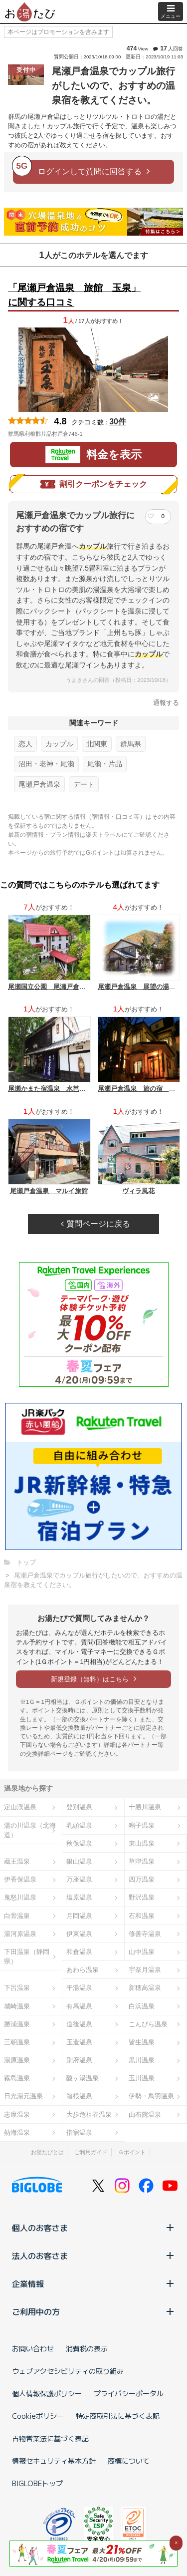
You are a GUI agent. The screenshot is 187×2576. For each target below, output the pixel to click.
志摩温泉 (17, 2114)
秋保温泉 (79, 1843)
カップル (59, 744)
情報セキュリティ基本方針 (54, 2461)
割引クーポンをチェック (93, 484)
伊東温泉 (79, 1933)
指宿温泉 (79, 2132)
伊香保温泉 (20, 1879)
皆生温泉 (142, 2042)
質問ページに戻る (95, 1224)
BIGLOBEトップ (37, 2483)
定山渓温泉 (20, 1807)
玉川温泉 (142, 2078)
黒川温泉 (142, 2060)
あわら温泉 (82, 1969)
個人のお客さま (93, 2228)
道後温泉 (79, 2024)
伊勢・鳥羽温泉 (151, 2096)
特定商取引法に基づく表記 (118, 2416)
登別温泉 (79, 1807)
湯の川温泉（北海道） (30, 1830)
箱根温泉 (79, 2096)
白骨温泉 (17, 1916)
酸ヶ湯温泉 (82, 2078)
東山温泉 (142, 1843)
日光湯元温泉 (23, 2096)
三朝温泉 (17, 2042)
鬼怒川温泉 (20, 1897)
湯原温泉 (17, 2060)
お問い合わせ (33, 2348)
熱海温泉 (17, 2132)
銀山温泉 (79, 1861)
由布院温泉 (145, 2114)
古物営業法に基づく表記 (50, 2438)
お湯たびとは (47, 2152)
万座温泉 (79, 1879)
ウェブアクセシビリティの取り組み (68, 2371)
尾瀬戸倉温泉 (39, 784)
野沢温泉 (142, 1897)
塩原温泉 (79, 1897)
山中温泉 (142, 1951)
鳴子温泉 (142, 1825)
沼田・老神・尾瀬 (46, 764)
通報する (166, 702)
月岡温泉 (79, 1916)
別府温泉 (79, 2060)
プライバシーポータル (129, 2393)
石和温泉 (142, 1916)
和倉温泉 (79, 1951)
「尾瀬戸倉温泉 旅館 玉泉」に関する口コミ (74, 295)
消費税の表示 (87, 2348)
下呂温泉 (17, 1987)
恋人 (25, 744)
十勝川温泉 (145, 1807)
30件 (117, 421)
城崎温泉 (17, 2006)
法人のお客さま (93, 2255)
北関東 (96, 744)
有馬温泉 (79, 2006)
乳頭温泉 (79, 1825)
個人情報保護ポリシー (47, 2393)
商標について (129, 2461)
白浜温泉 (142, 2006)
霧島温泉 (17, 2078)
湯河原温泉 (20, 1933)
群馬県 (130, 744)
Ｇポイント (132, 2152)
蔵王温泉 (17, 1861)
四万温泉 (142, 1879)
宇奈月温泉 (145, 1969)
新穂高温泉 (145, 1987)
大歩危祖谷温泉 (89, 2114)
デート (83, 784)
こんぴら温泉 (148, 2024)
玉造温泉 (79, 2042)
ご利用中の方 (93, 2311)
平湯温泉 (79, 1987)
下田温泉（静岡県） (26, 1956)
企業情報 (93, 2283)
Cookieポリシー (38, 2416)
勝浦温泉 (17, 2024)
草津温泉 (142, 1861)
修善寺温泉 (145, 1933)
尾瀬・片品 (104, 764)
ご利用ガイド (90, 2152)
